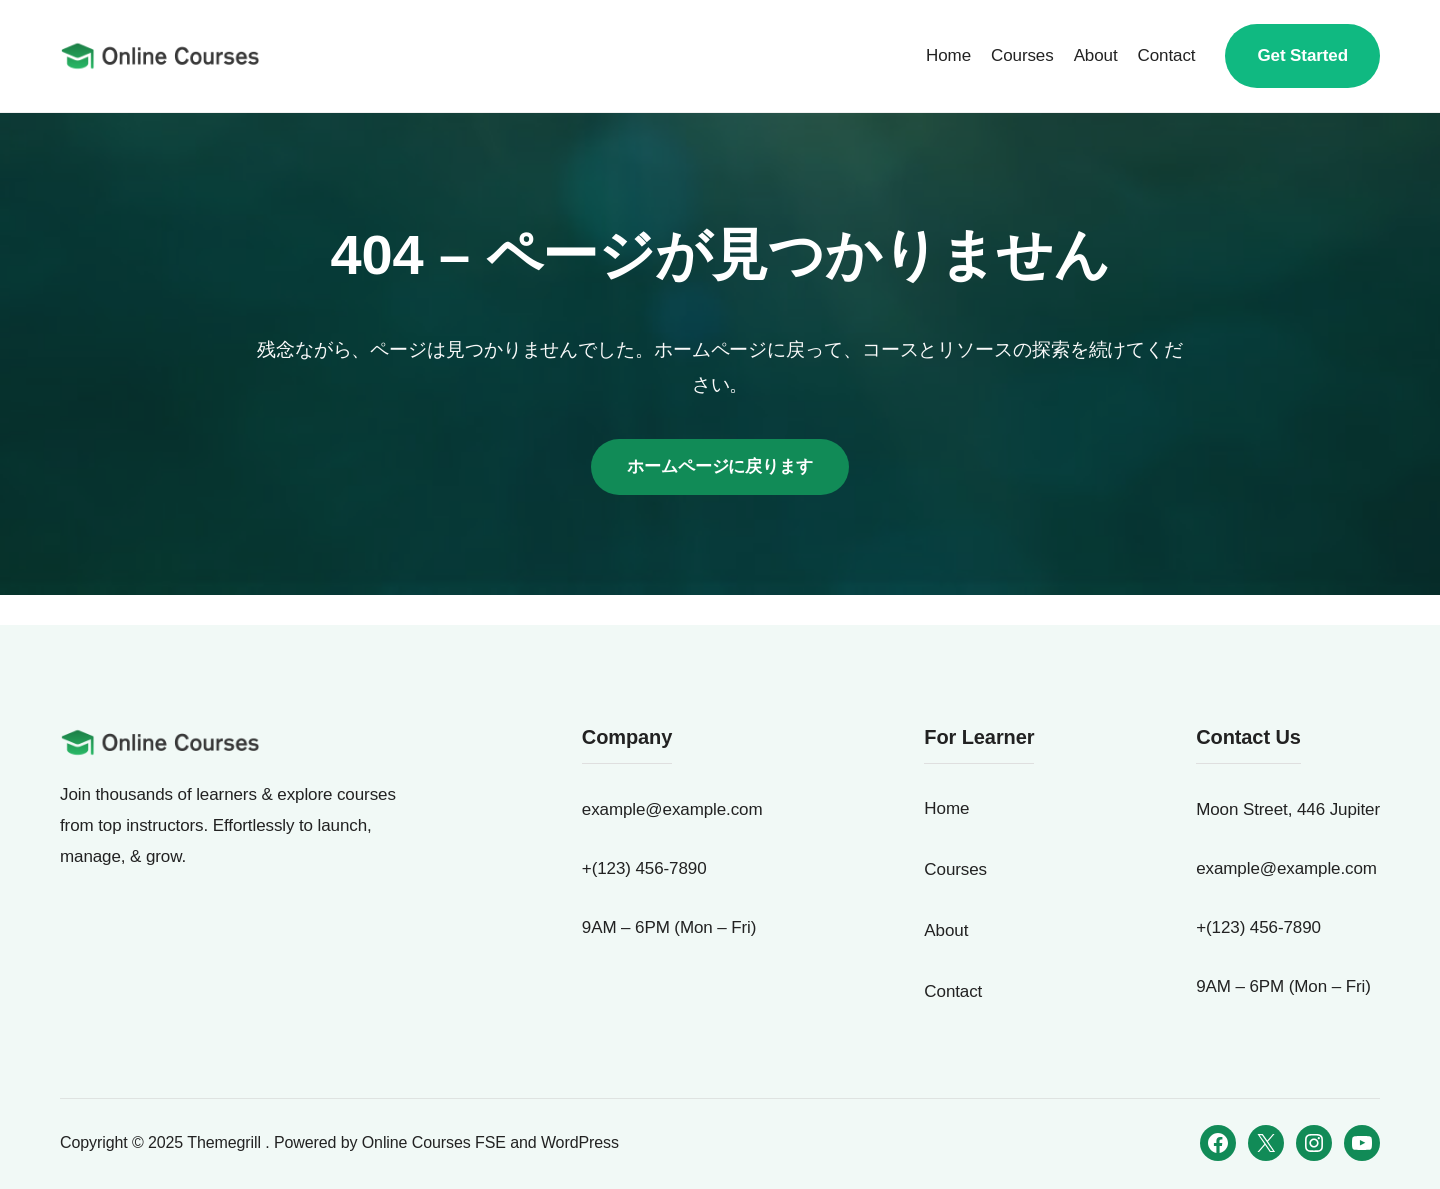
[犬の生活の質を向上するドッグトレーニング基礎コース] (160, 55)
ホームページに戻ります (720, 466)
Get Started (1302, 55)
